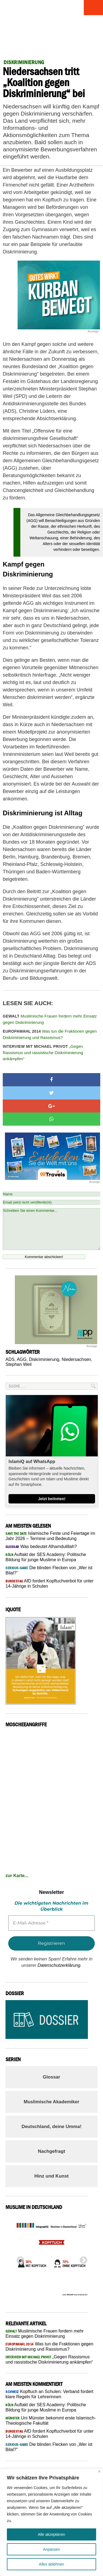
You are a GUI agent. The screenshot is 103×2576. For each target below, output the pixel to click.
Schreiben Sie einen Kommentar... (51, 1229)
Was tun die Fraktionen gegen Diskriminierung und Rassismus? (50, 1034)
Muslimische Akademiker (51, 2101)
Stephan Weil (18, 1364)
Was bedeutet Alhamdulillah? (41, 1546)
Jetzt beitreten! (52, 1499)
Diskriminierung (44, 1359)
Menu (93, 7)
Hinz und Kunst (51, 2176)
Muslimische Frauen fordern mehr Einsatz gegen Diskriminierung (50, 1019)
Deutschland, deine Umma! (51, 2126)
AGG (22, 1359)
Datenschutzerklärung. (60, 1965)
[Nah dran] (99, 2471)
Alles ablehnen (51, 2564)
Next (82, 2258)
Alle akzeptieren (51, 2534)
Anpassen (51, 2549)
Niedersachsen (76, 1359)
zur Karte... (16, 1875)
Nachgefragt (51, 2151)
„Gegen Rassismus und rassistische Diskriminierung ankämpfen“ (43, 1052)
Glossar (51, 2077)
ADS (10, 1359)
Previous (18, 2258)
